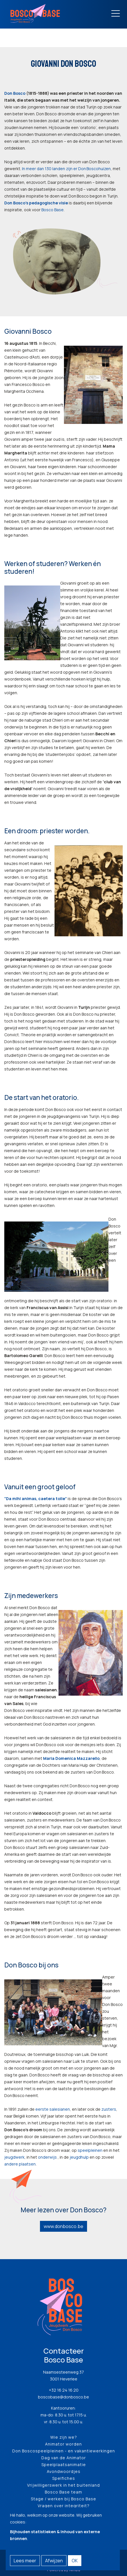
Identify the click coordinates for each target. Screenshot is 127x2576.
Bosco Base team (63, 2492)
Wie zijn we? (63, 2437)
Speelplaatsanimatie (63, 2464)
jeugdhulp (79, 2157)
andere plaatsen (20, 2164)
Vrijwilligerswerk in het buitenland (63, 2485)
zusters (108, 2109)
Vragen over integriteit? (64, 2505)
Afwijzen (54, 2560)
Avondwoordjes (63, 2471)
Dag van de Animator (63, 2457)
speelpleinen (90, 2150)
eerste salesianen (52, 2109)
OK (75, 2560)
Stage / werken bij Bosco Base (63, 2498)
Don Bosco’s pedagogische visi (34, 203)
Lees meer (25, 2560)
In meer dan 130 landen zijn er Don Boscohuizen (66, 168)
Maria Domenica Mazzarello (71, 1758)
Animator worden (63, 2444)
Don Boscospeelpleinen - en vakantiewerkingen (63, 2451)
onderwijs (47, 2157)
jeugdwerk (14, 2157)
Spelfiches (63, 2478)
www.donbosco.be (63, 2226)
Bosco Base (52, 209)
